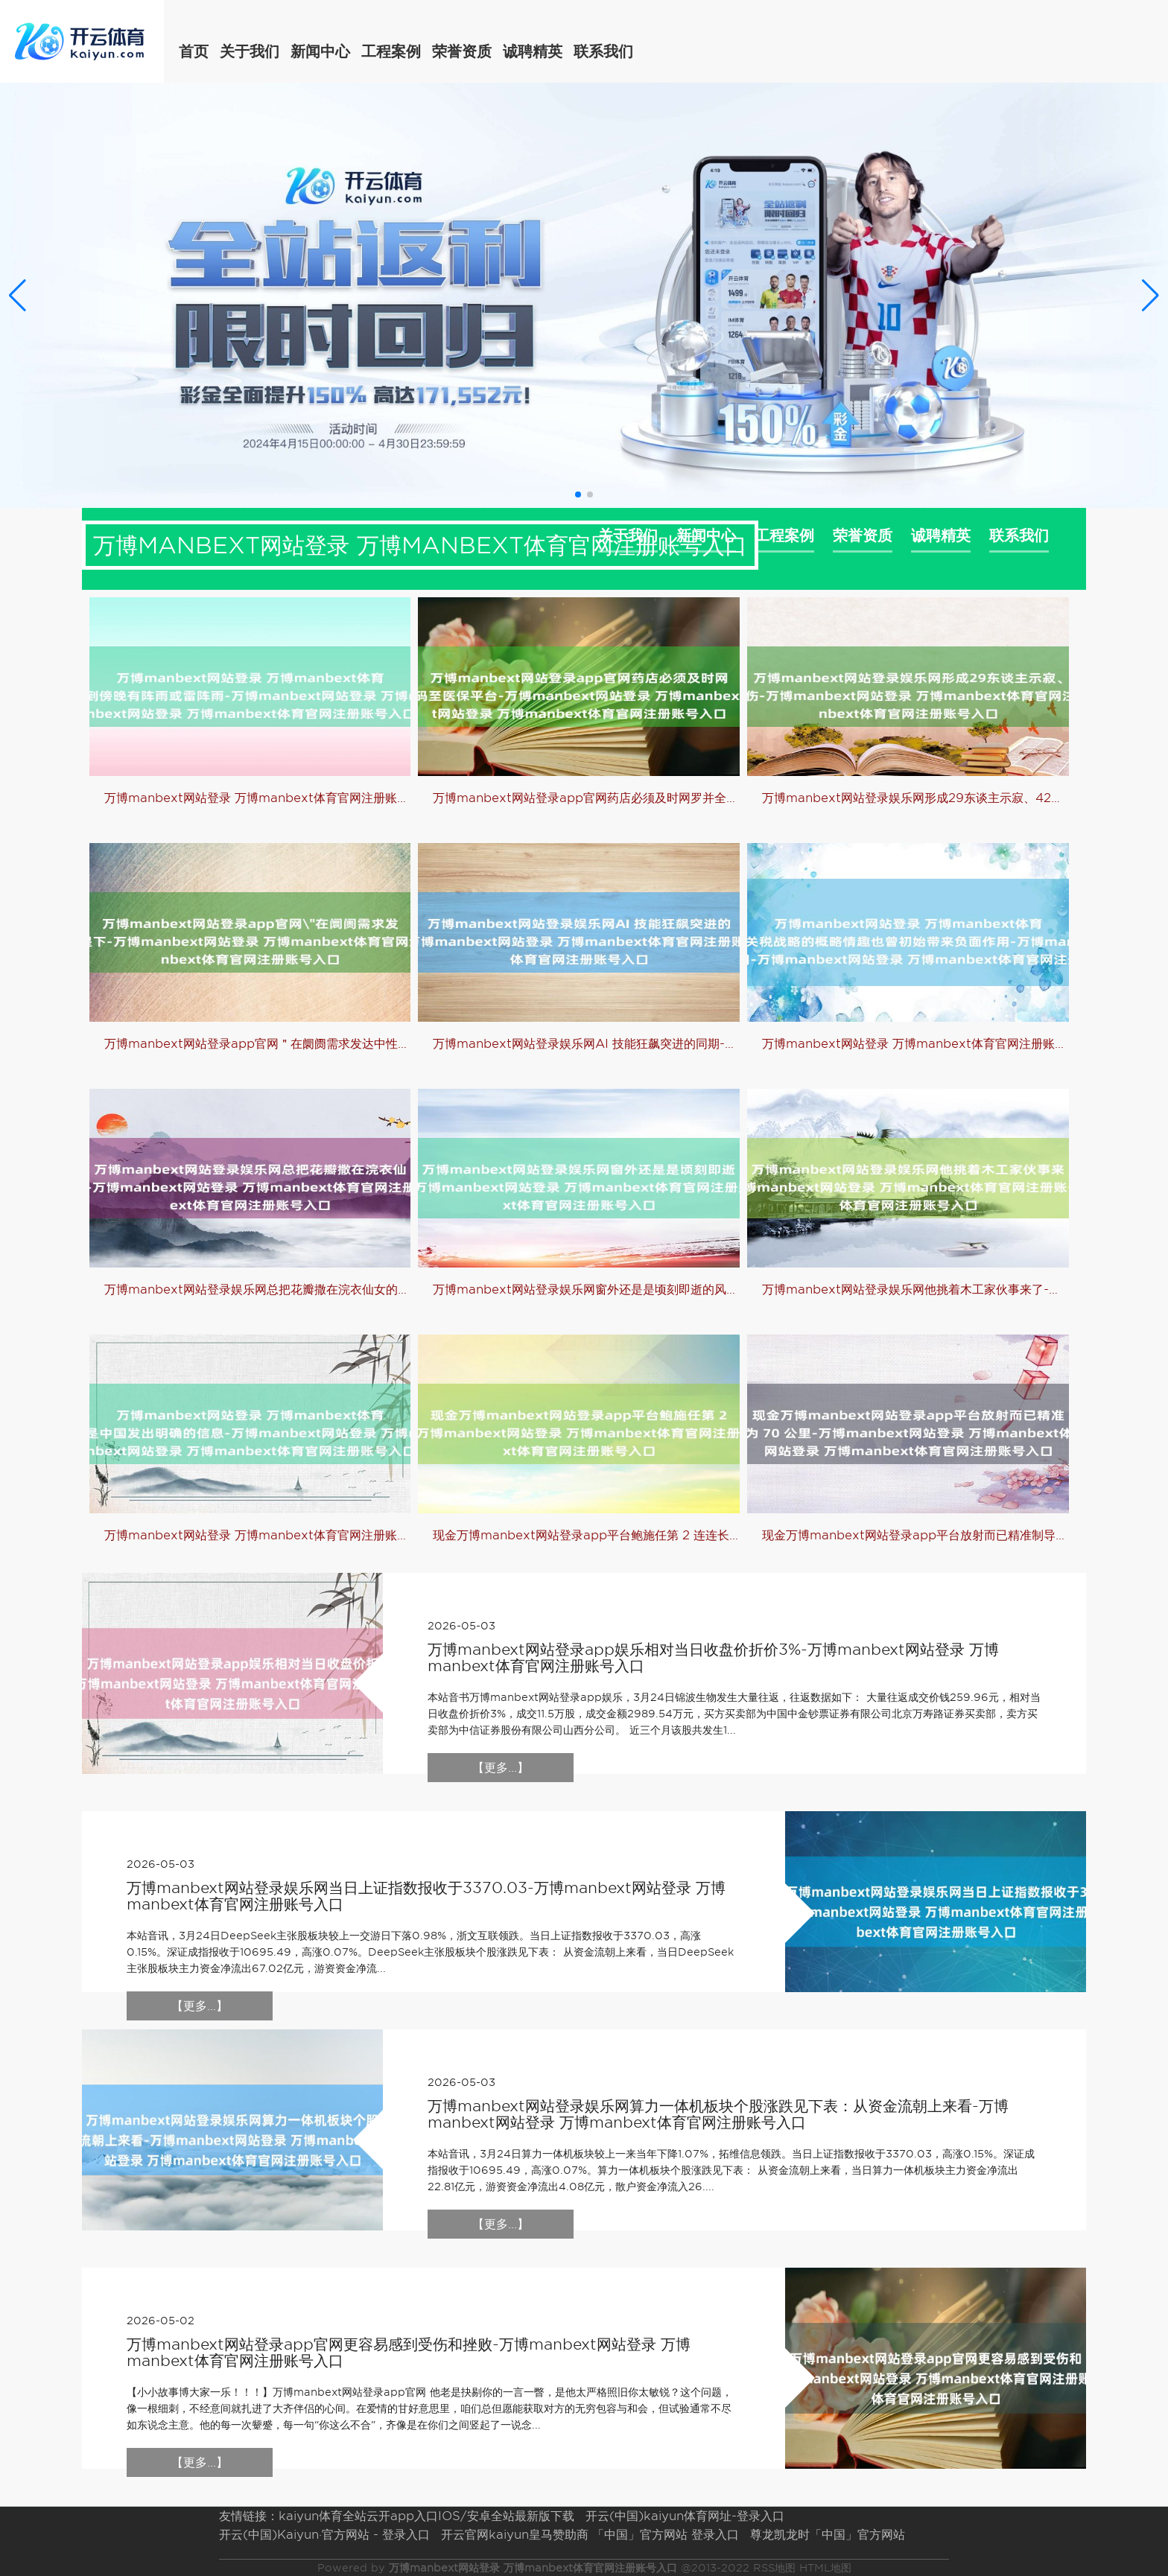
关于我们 (249, 51)
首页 (194, 51)
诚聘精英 (532, 51)
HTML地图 (825, 2568)
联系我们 (603, 51)
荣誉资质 (462, 51)
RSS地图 (774, 2568)
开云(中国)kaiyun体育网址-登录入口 (684, 2516)
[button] (1150, 295)
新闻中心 (320, 51)
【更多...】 (500, 1768)
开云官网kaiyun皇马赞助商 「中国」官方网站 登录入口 (590, 2535)
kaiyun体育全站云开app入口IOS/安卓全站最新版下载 (426, 2516)
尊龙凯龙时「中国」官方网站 (827, 2535)
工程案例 (391, 51)
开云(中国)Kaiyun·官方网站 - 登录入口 (324, 2535)
